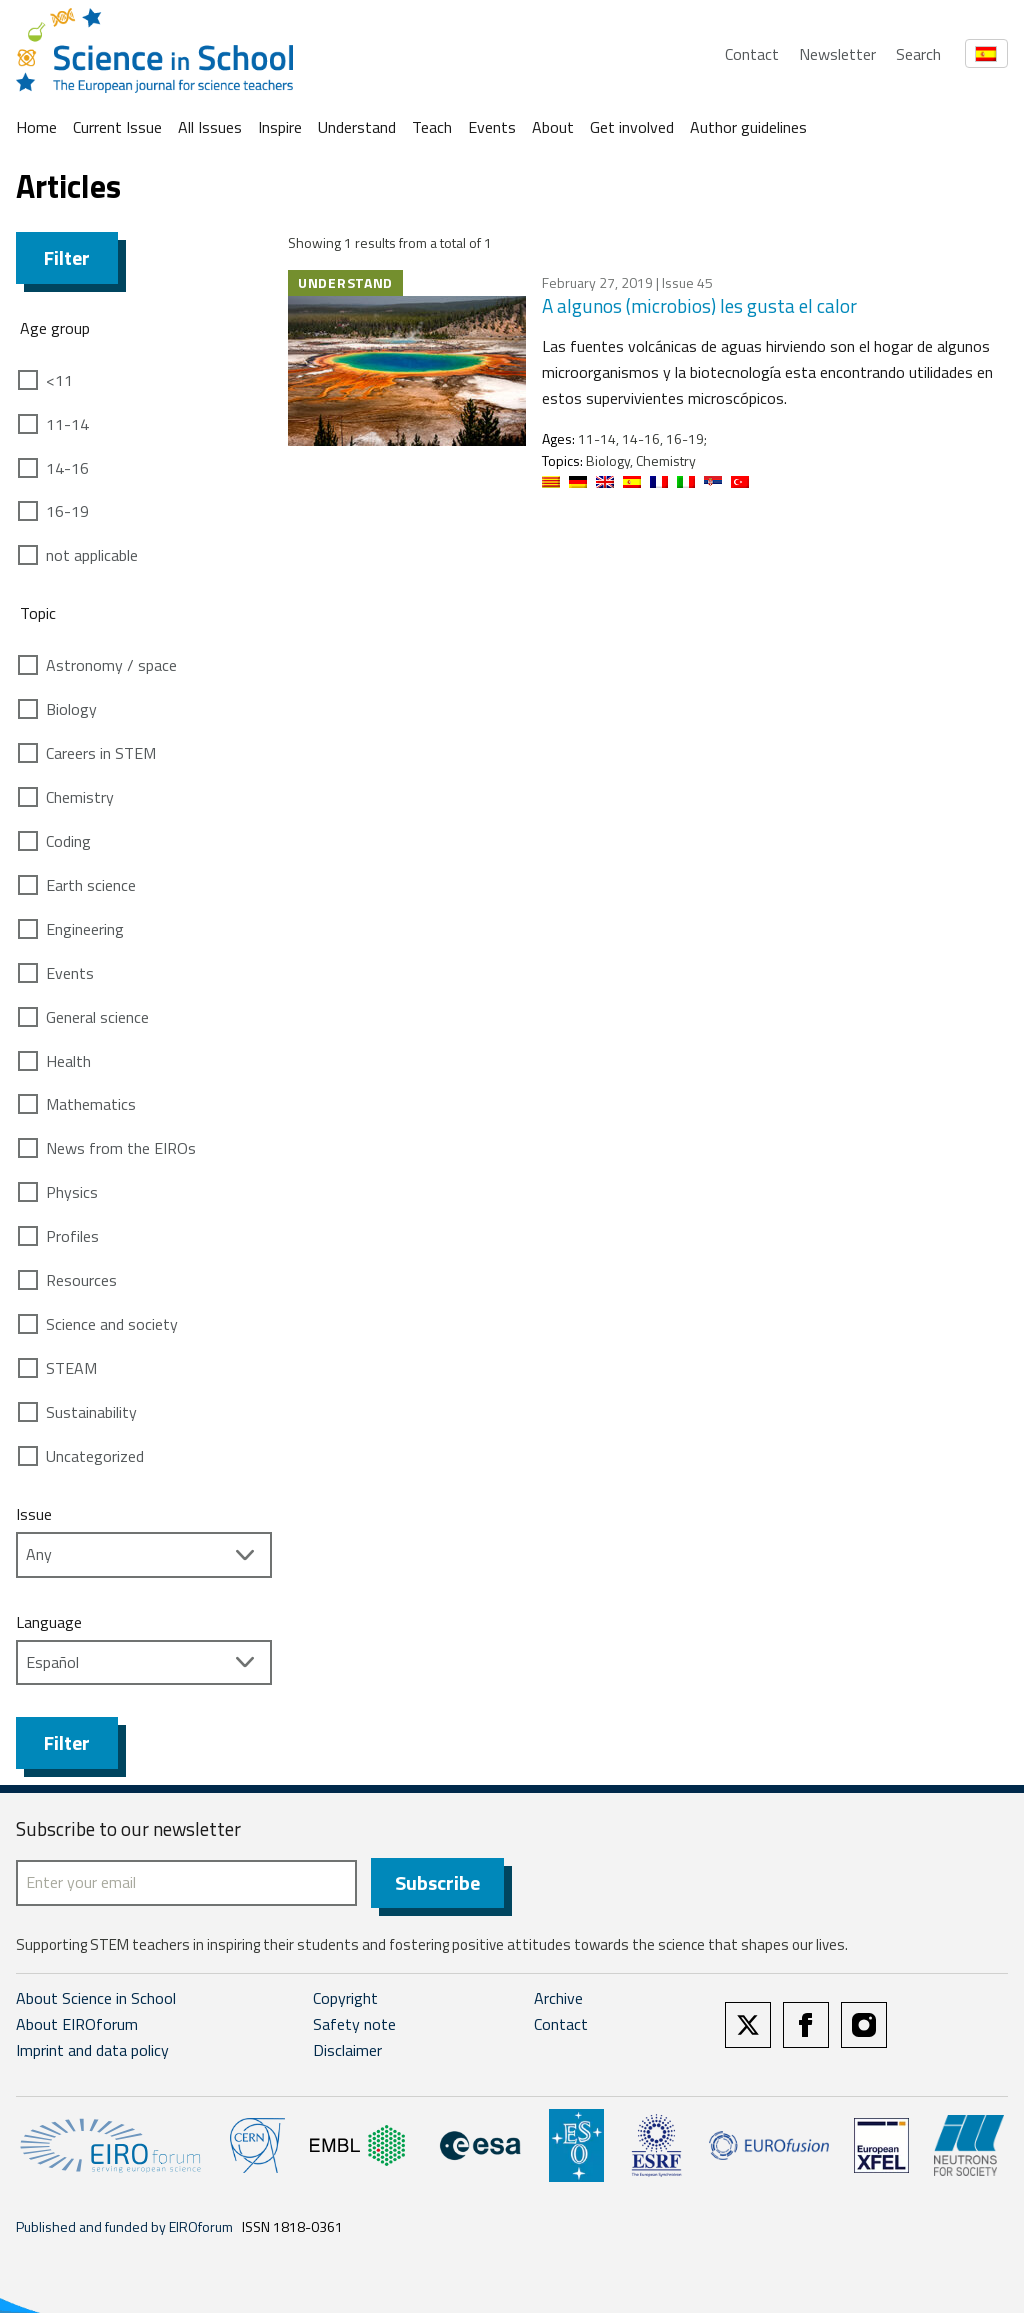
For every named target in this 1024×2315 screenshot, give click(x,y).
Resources (81, 1280)
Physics (72, 1192)
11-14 (67, 424)
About (553, 127)
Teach (432, 127)
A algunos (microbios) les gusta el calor (699, 305)
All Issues (210, 127)
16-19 (67, 511)
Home (36, 127)
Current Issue (117, 127)
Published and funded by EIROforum (124, 2228)
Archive (558, 2001)
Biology (71, 709)
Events (492, 127)
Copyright (345, 2001)
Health (68, 1061)
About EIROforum (77, 2027)
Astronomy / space (111, 665)
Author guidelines (748, 127)
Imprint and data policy (92, 2052)
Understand (357, 127)
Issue (34, 1514)
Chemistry (80, 797)
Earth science (91, 885)
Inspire (280, 127)
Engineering (85, 929)
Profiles (72, 1236)
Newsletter (837, 54)
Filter (67, 257)
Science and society (112, 1324)
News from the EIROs (121, 1148)
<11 (59, 380)
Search (918, 54)
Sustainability (91, 1412)
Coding (68, 841)
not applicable (92, 555)
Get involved (632, 127)
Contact (752, 54)
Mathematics (91, 1104)
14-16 (67, 468)
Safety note (354, 2027)
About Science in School (96, 2001)
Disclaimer (347, 2052)
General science (97, 1017)
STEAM (71, 1368)
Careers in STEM (101, 753)
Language (49, 1622)
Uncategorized (95, 1456)
